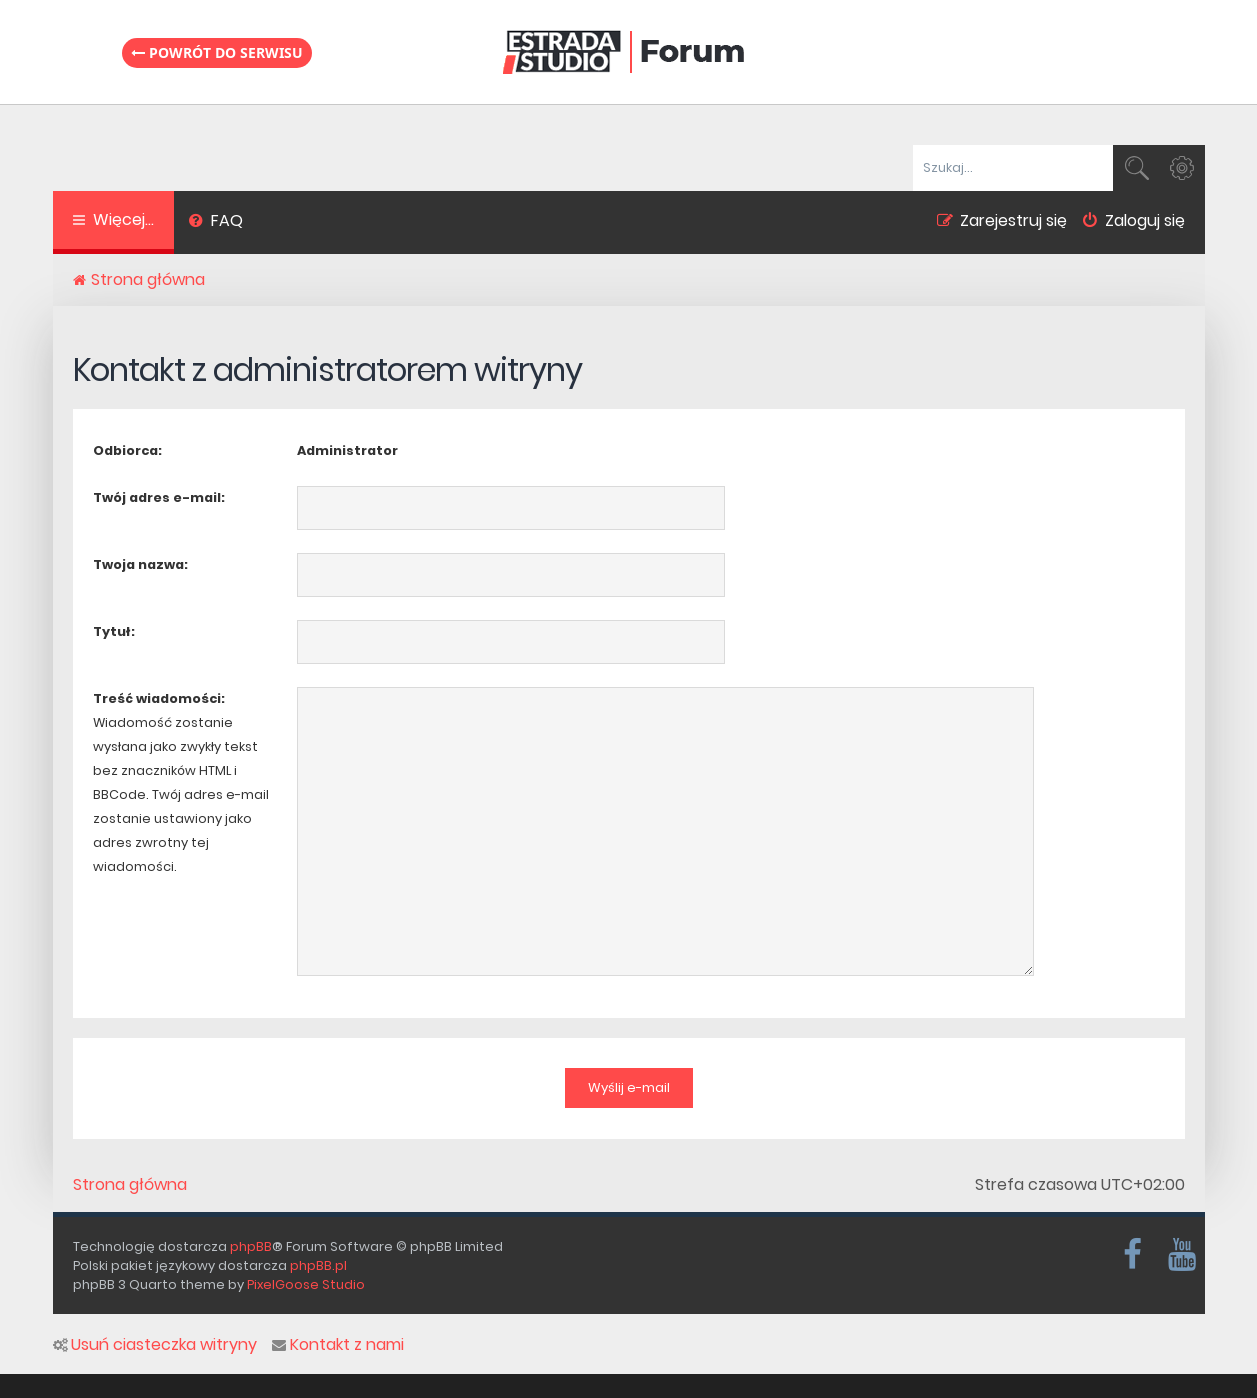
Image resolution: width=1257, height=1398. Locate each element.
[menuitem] (216, 223)
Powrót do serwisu (217, 52)
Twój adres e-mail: (159, 497)
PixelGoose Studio (306, 1284)
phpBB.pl (318, 1265)
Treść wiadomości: (159, 698)
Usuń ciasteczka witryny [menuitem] (155, 1345)
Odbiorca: (127, 450)
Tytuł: (114, 631)
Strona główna (130, 1185)
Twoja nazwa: (140, 564)
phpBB (251, 1245)
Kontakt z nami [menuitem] (338, 1345)
